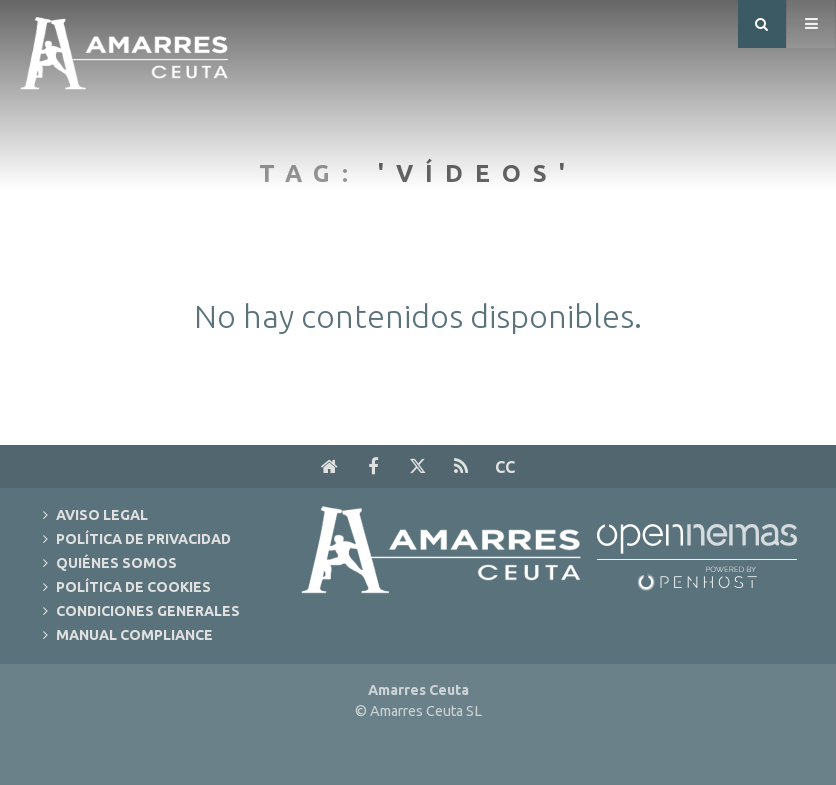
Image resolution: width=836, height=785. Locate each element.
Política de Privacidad (143, 539)
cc (505, 467)
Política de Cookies (133, 587)
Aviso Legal (102, 515)
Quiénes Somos (116, 563)
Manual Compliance (134, 635)
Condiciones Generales (148, 611)
